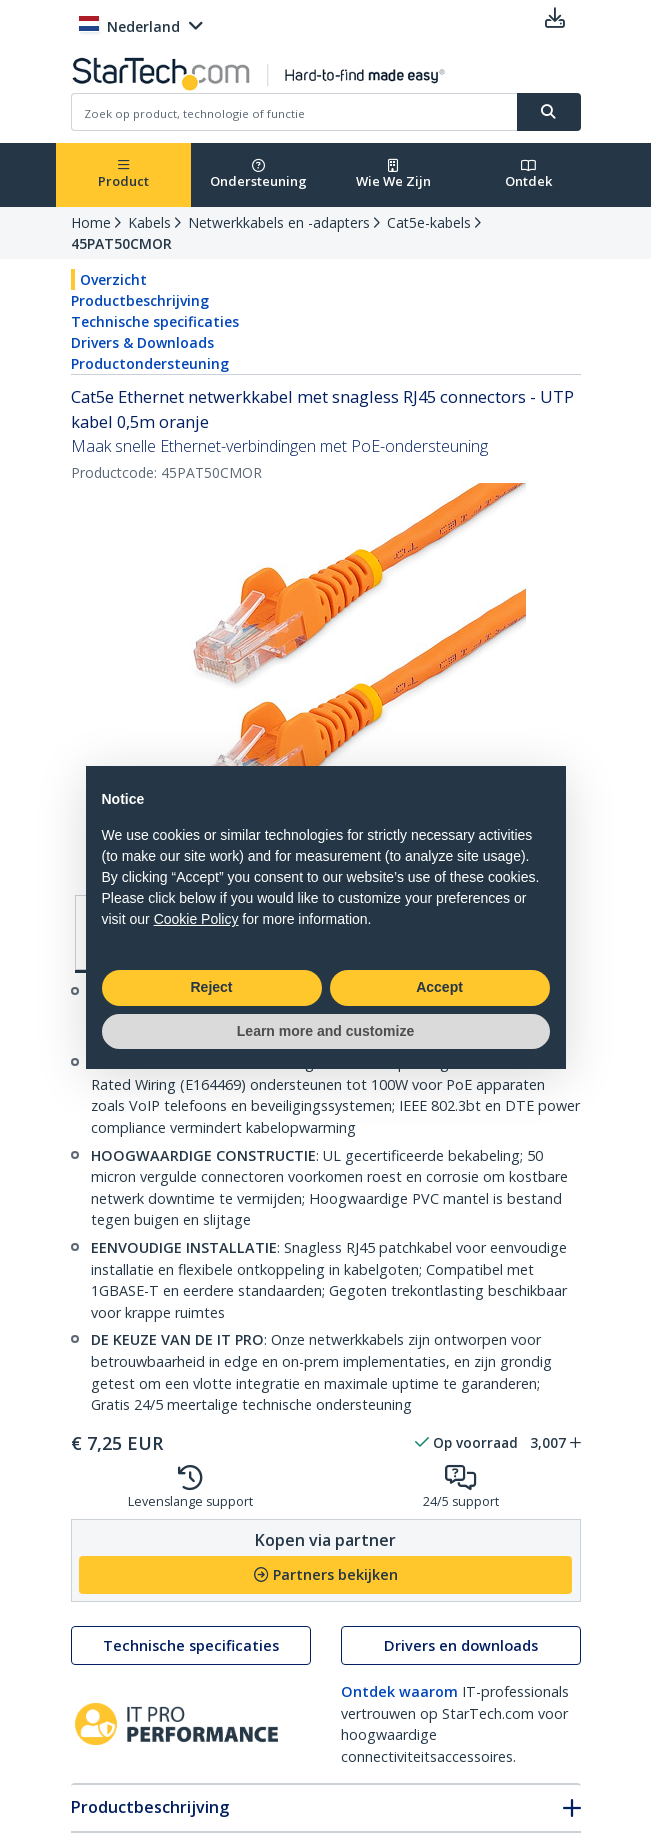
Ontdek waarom (399, 1691)
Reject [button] (211, 987)
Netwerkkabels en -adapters (279, 222)
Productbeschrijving (140, 300)
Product (123, 174)
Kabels (149, 222)
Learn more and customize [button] (325, 1031)
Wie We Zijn (393, 174)
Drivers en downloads (461, 1645)
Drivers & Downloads (142, 342)
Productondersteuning (150, 363)
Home (91, 222)
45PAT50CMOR (121, 243)
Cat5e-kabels (429, 222)
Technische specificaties (155, 321)
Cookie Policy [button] (196, 919)
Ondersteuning (258, 174)
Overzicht (113, 279)
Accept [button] (439, 987)
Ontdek (528, 174)
